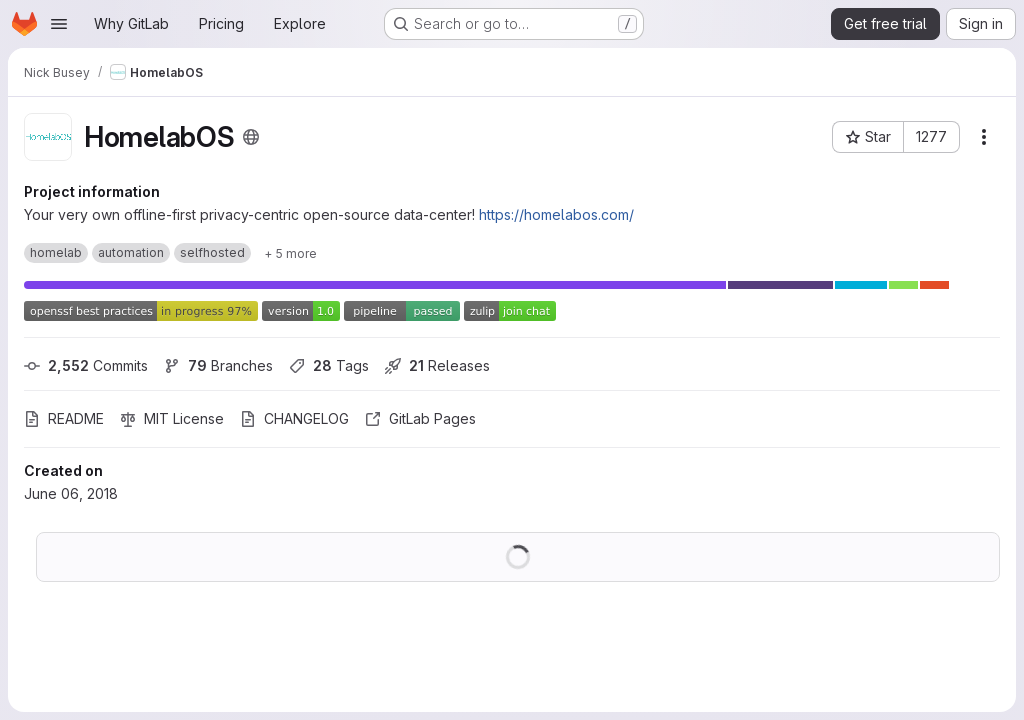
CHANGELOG (294, 418)
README (64, 418)
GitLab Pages (420, 418)
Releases (437, 365)
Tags (329, 365)
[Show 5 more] (290, 253)
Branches (218, 365)
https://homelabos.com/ (556, 214)
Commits (86, 365)
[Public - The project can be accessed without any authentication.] (251, 137)
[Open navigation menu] (59, 24)
